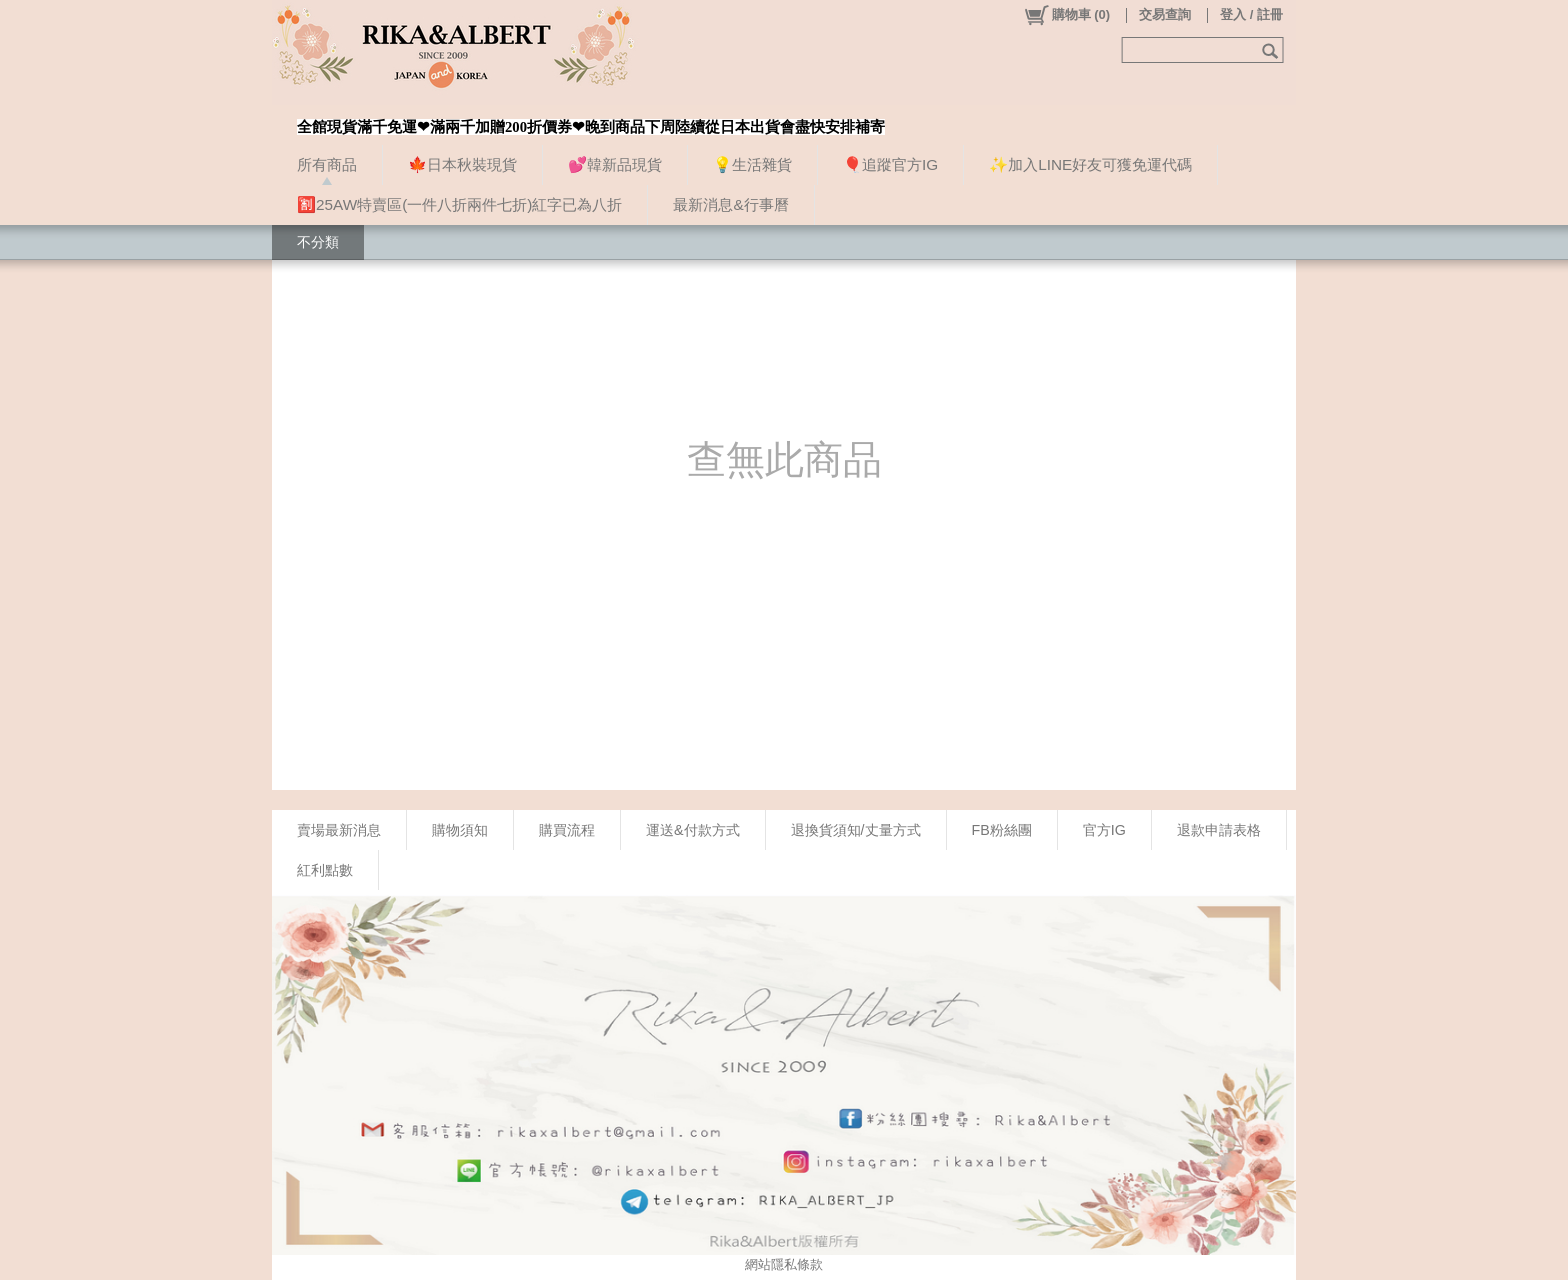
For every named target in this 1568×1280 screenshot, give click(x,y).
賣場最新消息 (339, 830)
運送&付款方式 (693, 830)
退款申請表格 (1219, 830)
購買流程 (567, 830)
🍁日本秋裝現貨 (462, 164)
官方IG (1104, 830)
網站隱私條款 (784, 1264)
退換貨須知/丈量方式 (856, 830)
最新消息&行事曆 (730, 204)
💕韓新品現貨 (615, 164)
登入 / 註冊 (1251, 14)
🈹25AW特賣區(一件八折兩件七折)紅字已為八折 (459, 204)
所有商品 (327, 164)
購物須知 (460, 830)
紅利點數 (325, 870)
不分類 (318, 242)
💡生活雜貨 (752, 164)
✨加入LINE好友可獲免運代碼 (1090, 164)
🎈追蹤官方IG (890, 164)
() (1066, 15)
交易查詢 (1165, 14)
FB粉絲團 (1002, 830)
